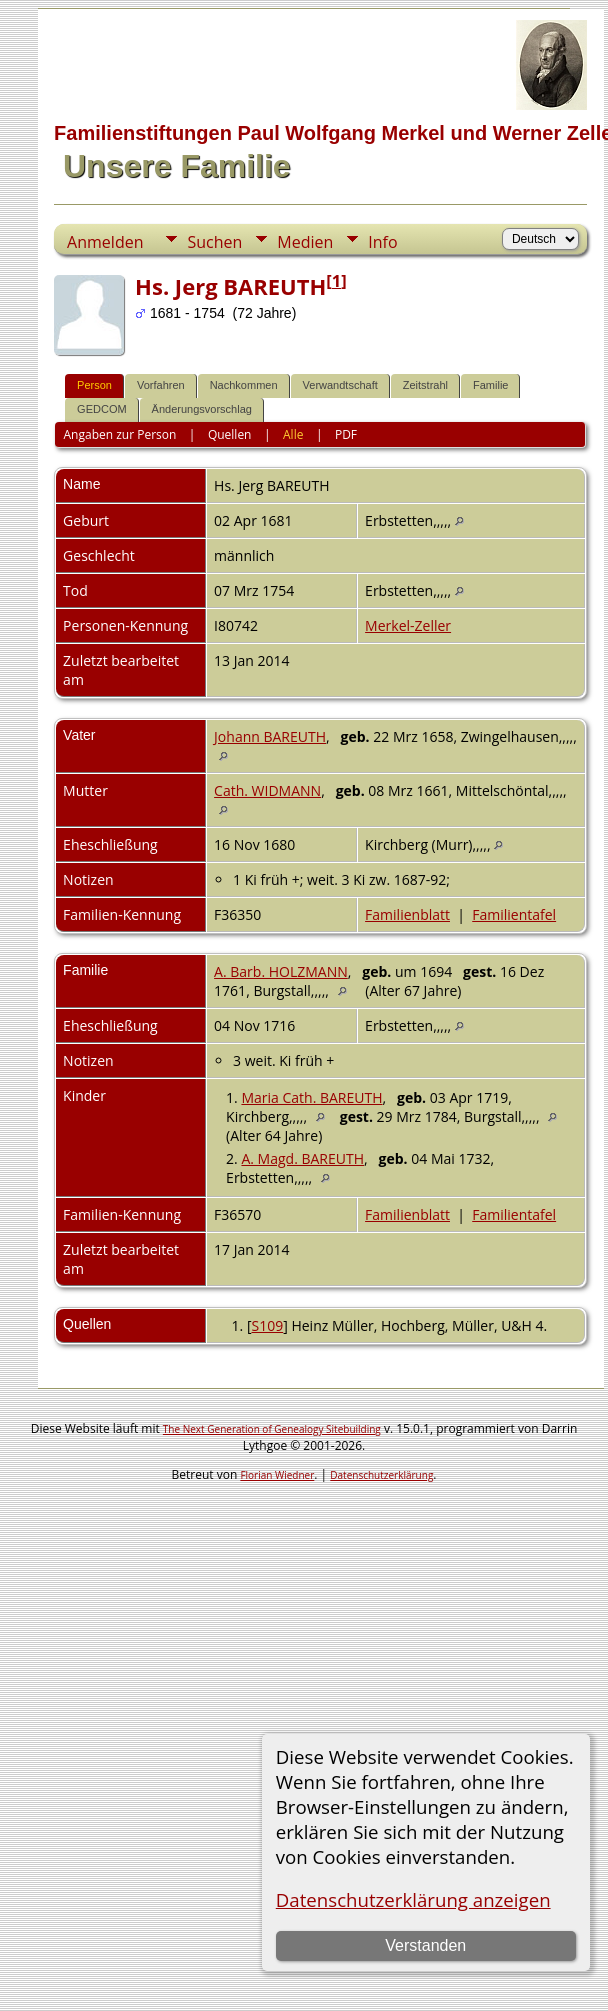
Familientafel (514, 914)
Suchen (214, 242)
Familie (490, 385)
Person (94, 385)
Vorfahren (161, 385)
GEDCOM (102, 409)
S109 (268, 1325)
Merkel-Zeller (408, 625)
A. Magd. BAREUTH (302, 1158)
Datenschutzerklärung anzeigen (413, 1899)
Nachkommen (244, 385)
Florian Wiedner (277, 1475)
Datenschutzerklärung (381, 1475)
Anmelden (105, 242)
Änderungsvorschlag (202, 409)
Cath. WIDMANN (267, 790)
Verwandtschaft (340, 385)
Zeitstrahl (425, 385)
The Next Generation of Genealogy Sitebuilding (272, 1429)
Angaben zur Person (120, 434)
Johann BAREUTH (270, 736)
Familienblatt (407, 914)
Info (382, 242)
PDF (346, 434)
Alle (293, 434)
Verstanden (425, 1945)
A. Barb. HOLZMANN (281, 971)
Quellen (230, 434)
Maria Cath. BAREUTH (311, 1097)
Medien (305, 242)
